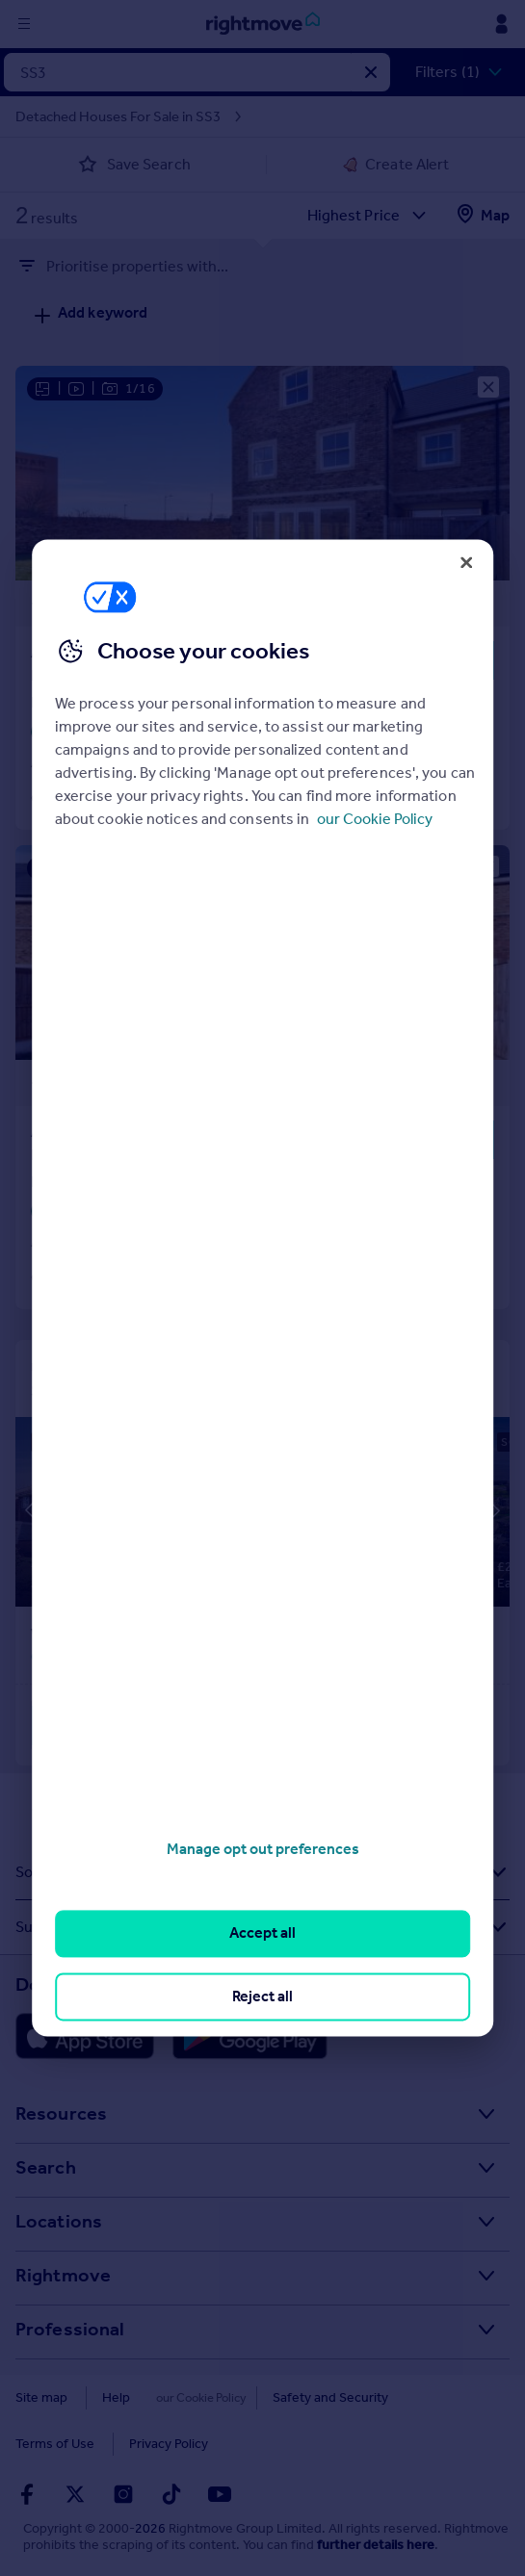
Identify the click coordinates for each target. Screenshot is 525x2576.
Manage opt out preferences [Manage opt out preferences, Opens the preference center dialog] (263, 1849)
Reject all (262, 1996)
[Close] (466, 562)
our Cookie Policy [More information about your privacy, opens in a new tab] (375, 819)
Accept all (262, 1933)
